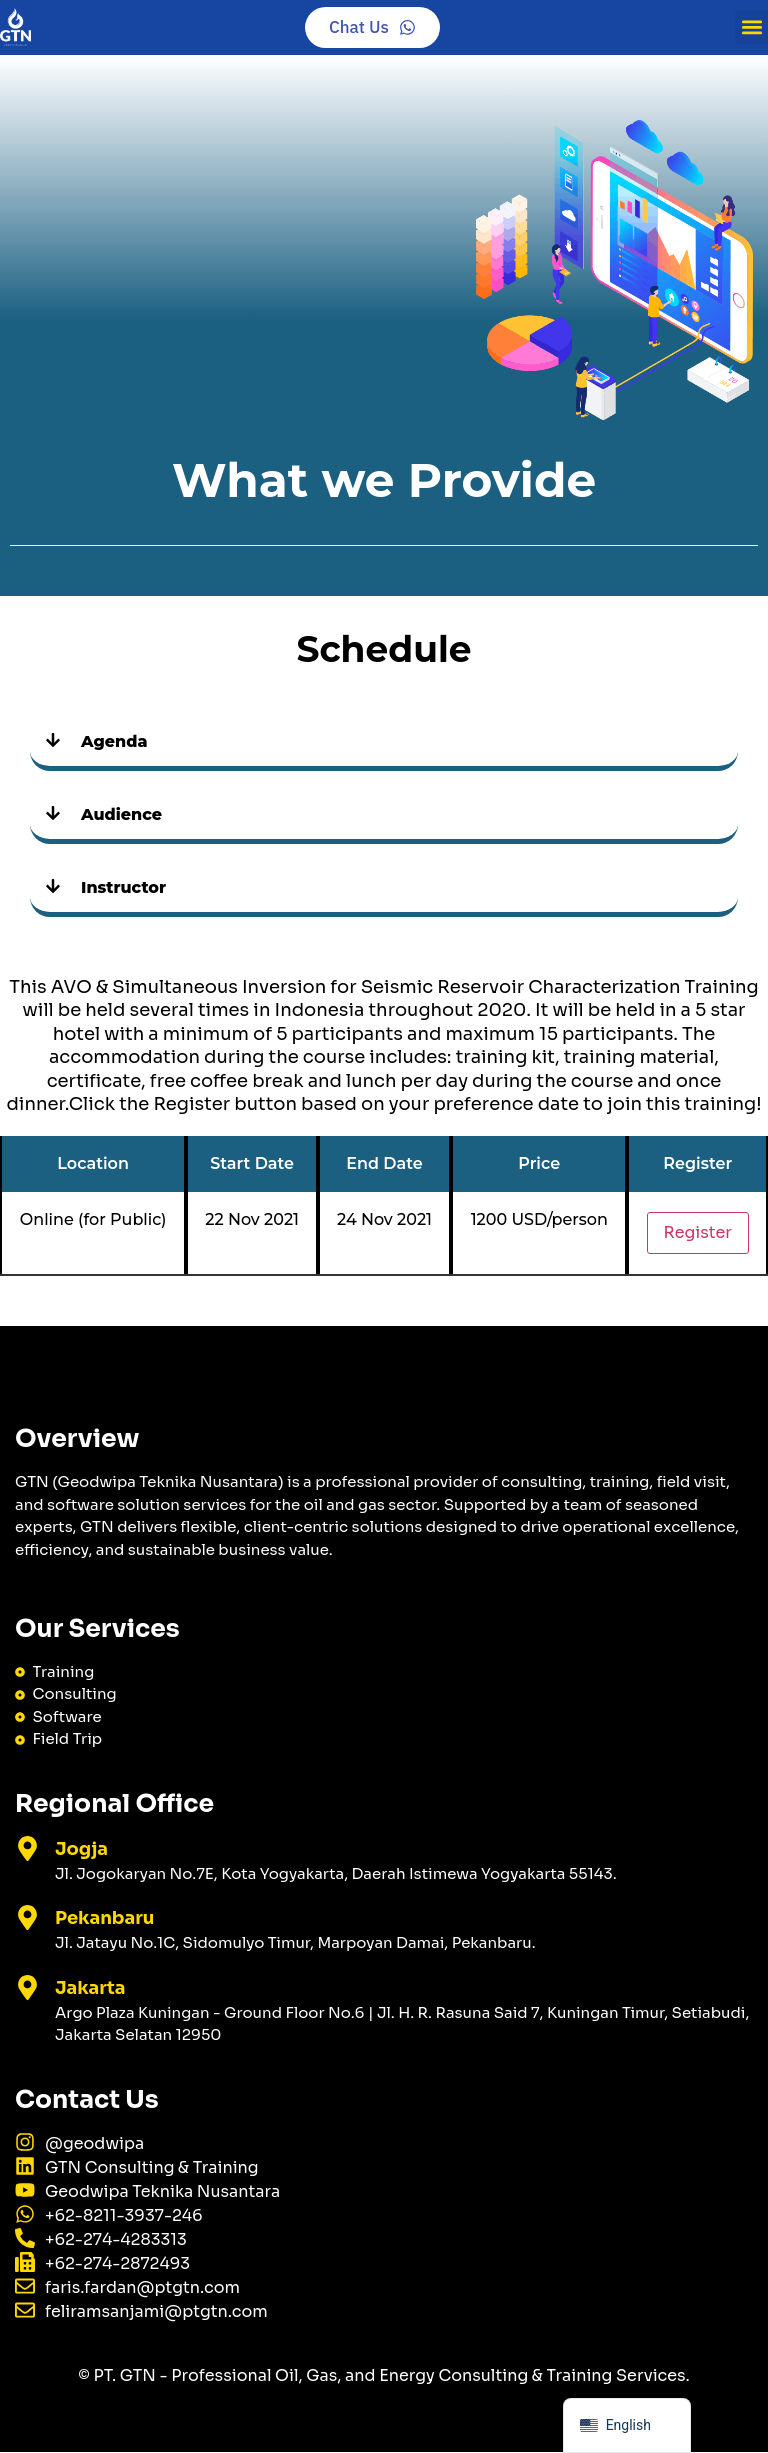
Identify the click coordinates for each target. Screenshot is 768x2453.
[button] (751, 27)
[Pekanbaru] (27, 1918)
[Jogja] (27, 1848)
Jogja (81, 1849)
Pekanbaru (104, 1919)
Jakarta (90, 1988)
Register (698, 1233)
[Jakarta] (27, 1987)
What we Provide (384, 480)
